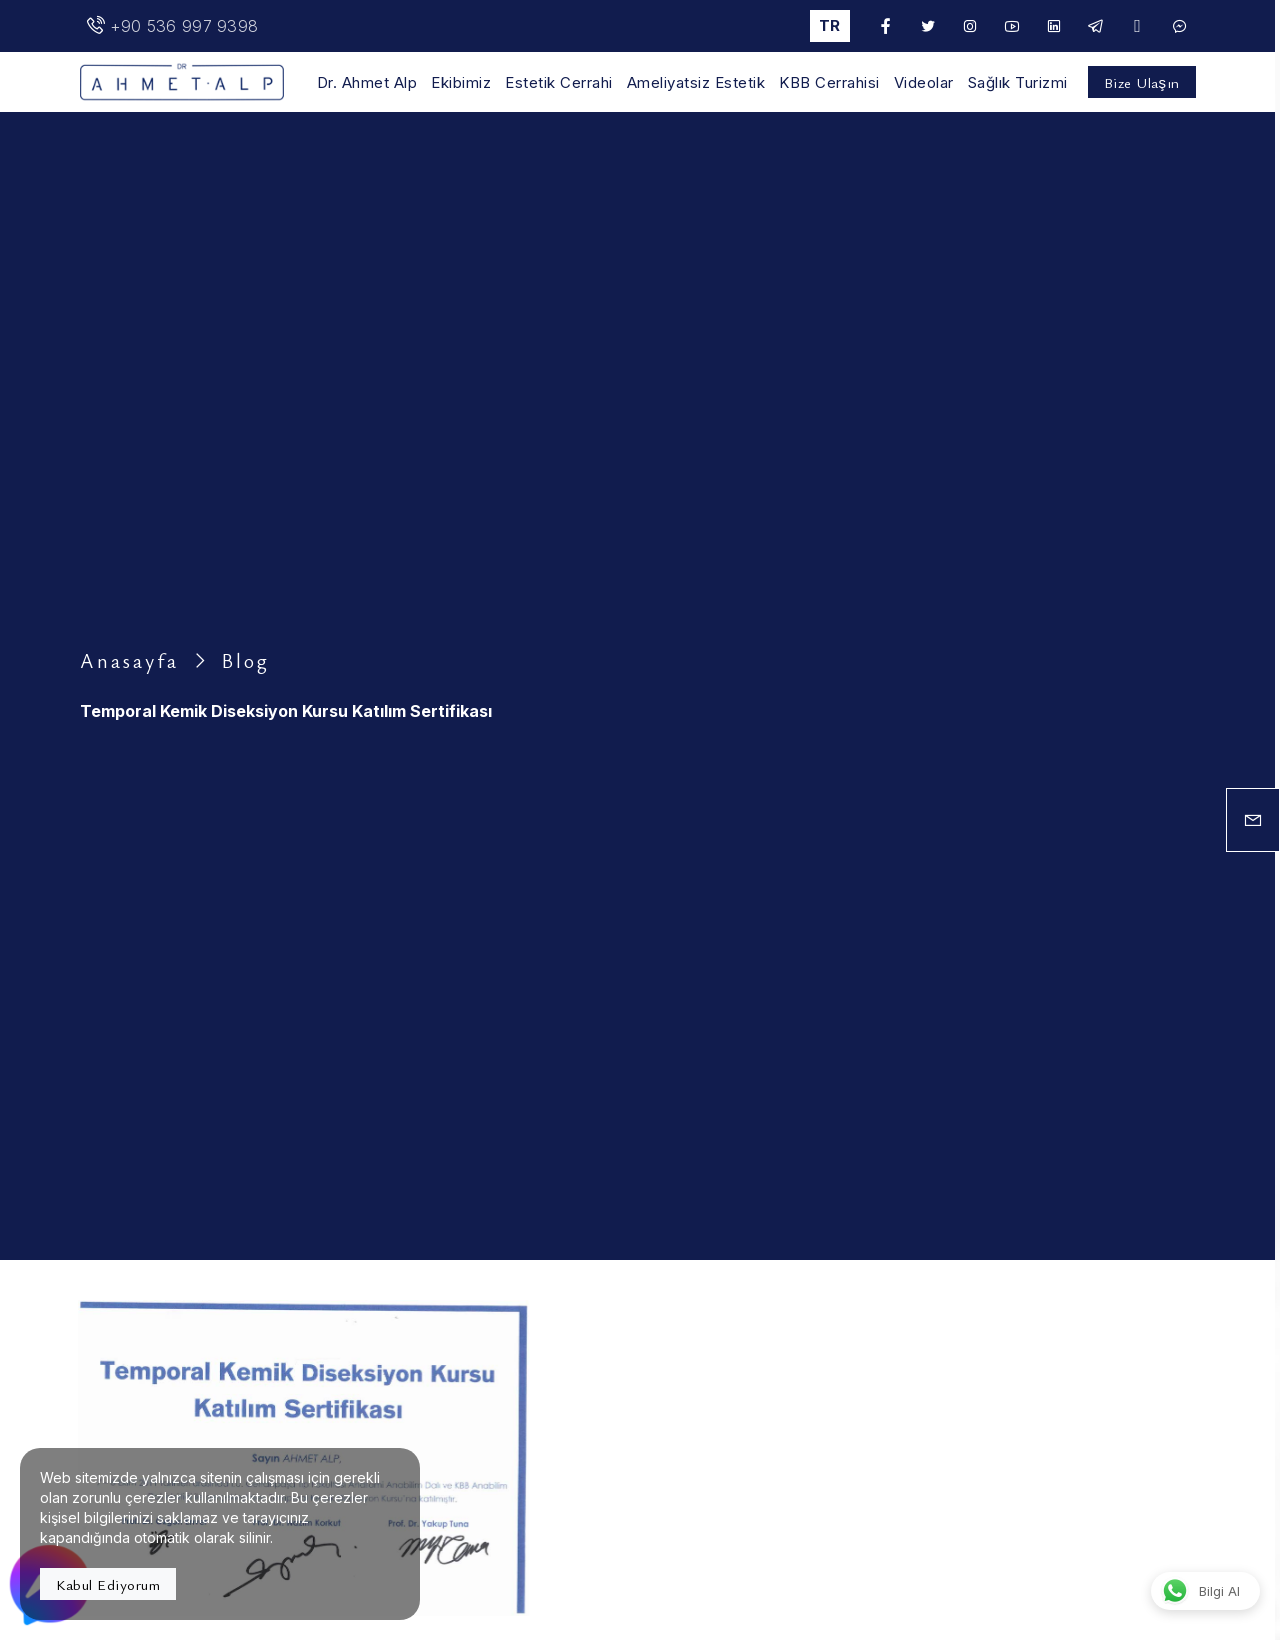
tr (829, 25)
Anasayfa (129, 660)
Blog (246, 660)
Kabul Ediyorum (108, 1584)
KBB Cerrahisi (829, 83)
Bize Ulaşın (1142, 82)
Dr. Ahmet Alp (367, 83)
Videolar (924, 83)
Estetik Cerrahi (559, 83)
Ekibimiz (461, 83)
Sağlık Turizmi (1018, 83)
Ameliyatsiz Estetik (696, 83)
